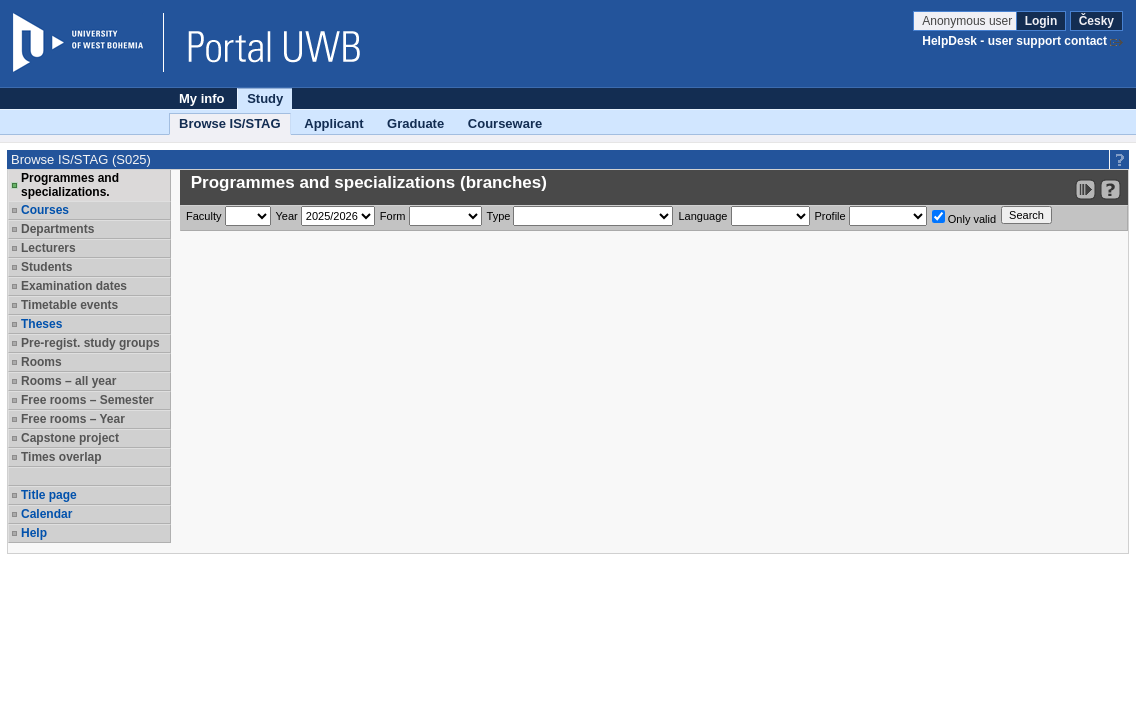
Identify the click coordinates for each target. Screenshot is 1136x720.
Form (393, 216)
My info (202, 98)
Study (265, 98)
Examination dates (74, 286)
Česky (1096, 21)
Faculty (203, 216)
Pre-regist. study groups (90, 343)
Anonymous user (968, 21)
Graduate (415, 123)
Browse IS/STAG (230, 123)
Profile (830, 216)
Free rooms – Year (73, 419)
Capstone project (70, 438)
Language (702, 216)
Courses (45, 210)
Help (34, 533)
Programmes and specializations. (70, 185)
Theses (41, 324)
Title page (49, 495)
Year (287, 216)
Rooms (41, 362)
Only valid (964, 217)
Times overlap (61, 457)
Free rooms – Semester (87, 400)
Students (46, 267)
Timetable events (69, 305)
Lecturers (48, 248)
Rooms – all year (68, 381)
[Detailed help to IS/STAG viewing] (1110, 189)
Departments (57, 229)
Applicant (333, 123)
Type (499, 216)
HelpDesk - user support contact (1014, 41)
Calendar (46, 514)
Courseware (505, 123)
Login (1041, 21)
